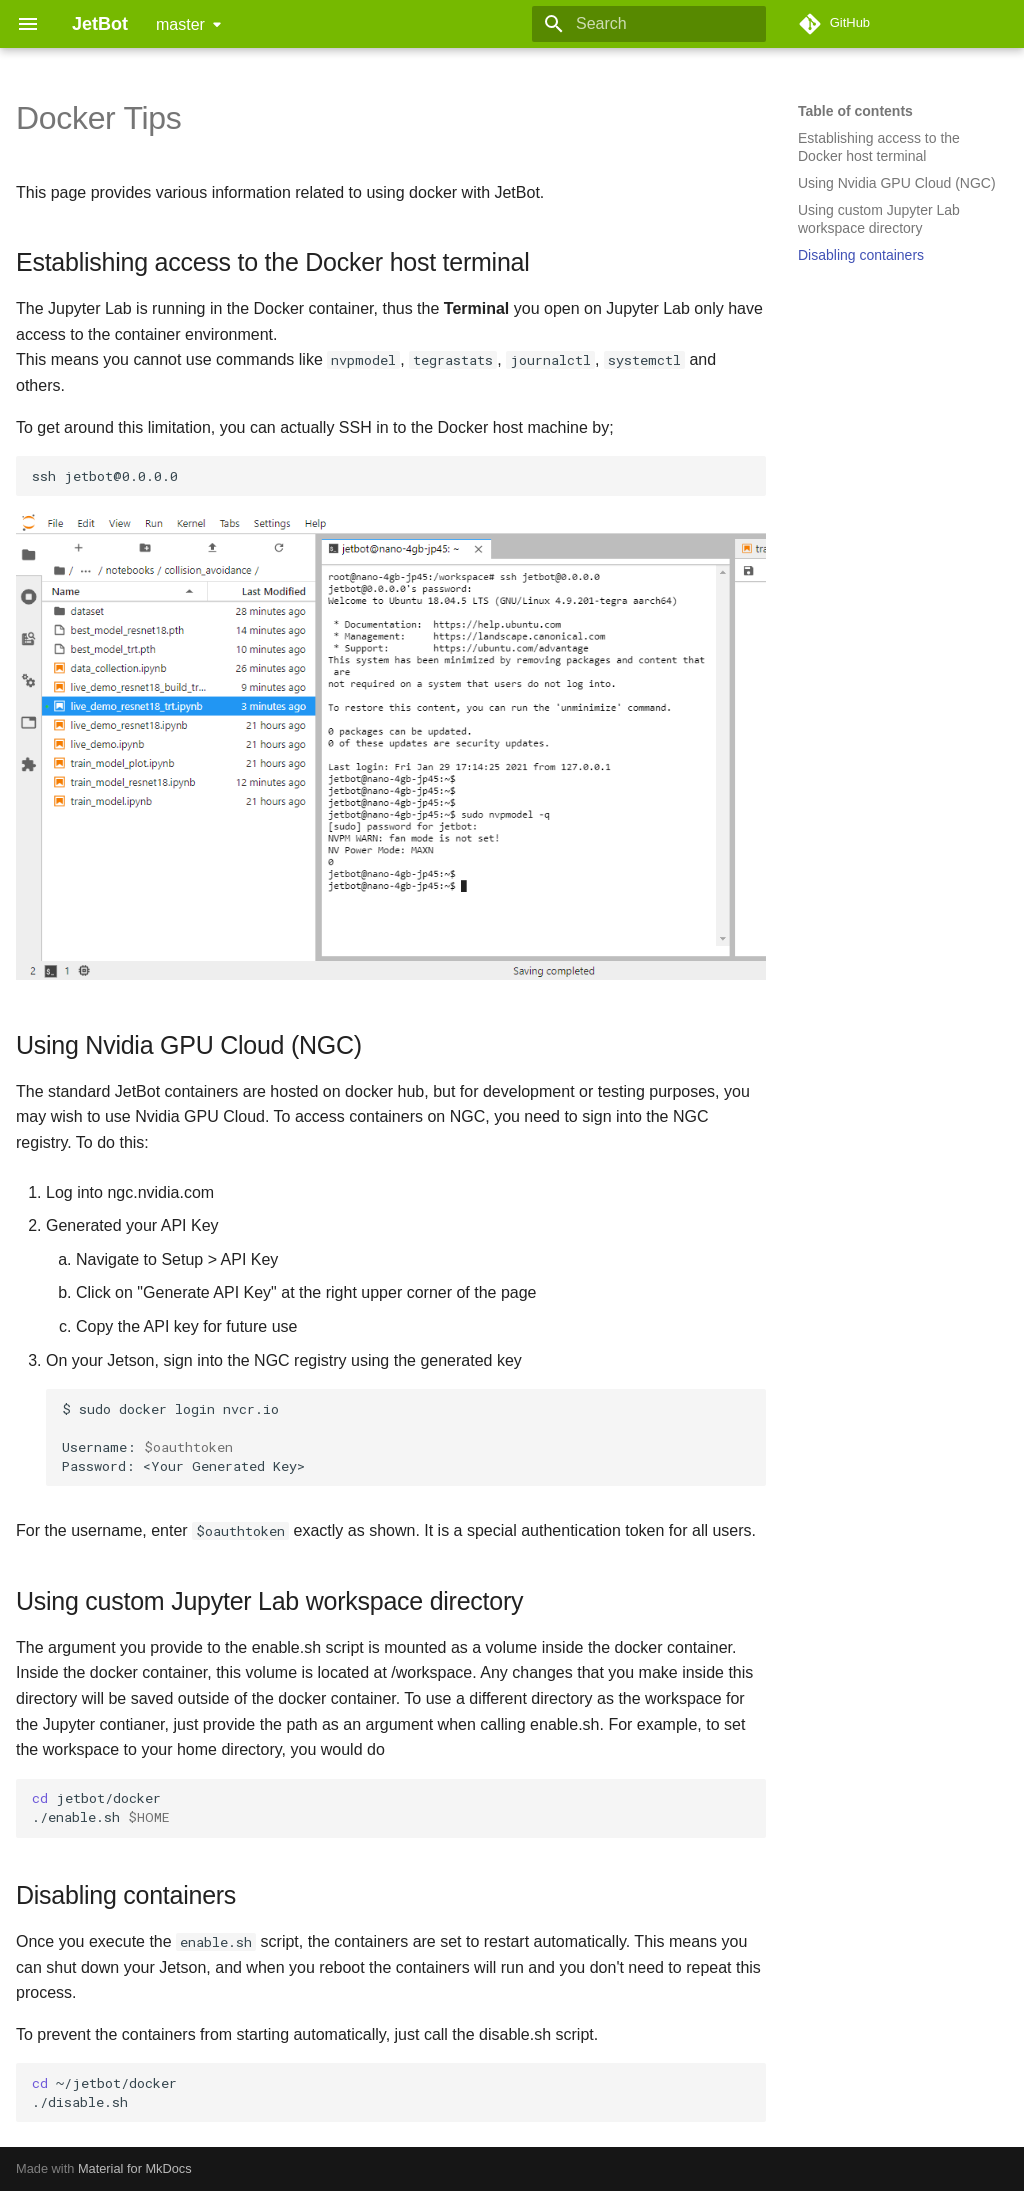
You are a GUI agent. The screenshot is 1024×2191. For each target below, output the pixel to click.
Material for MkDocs (135, 2168)
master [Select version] (180, 24)
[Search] (649, 24)
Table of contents (855, 111)
